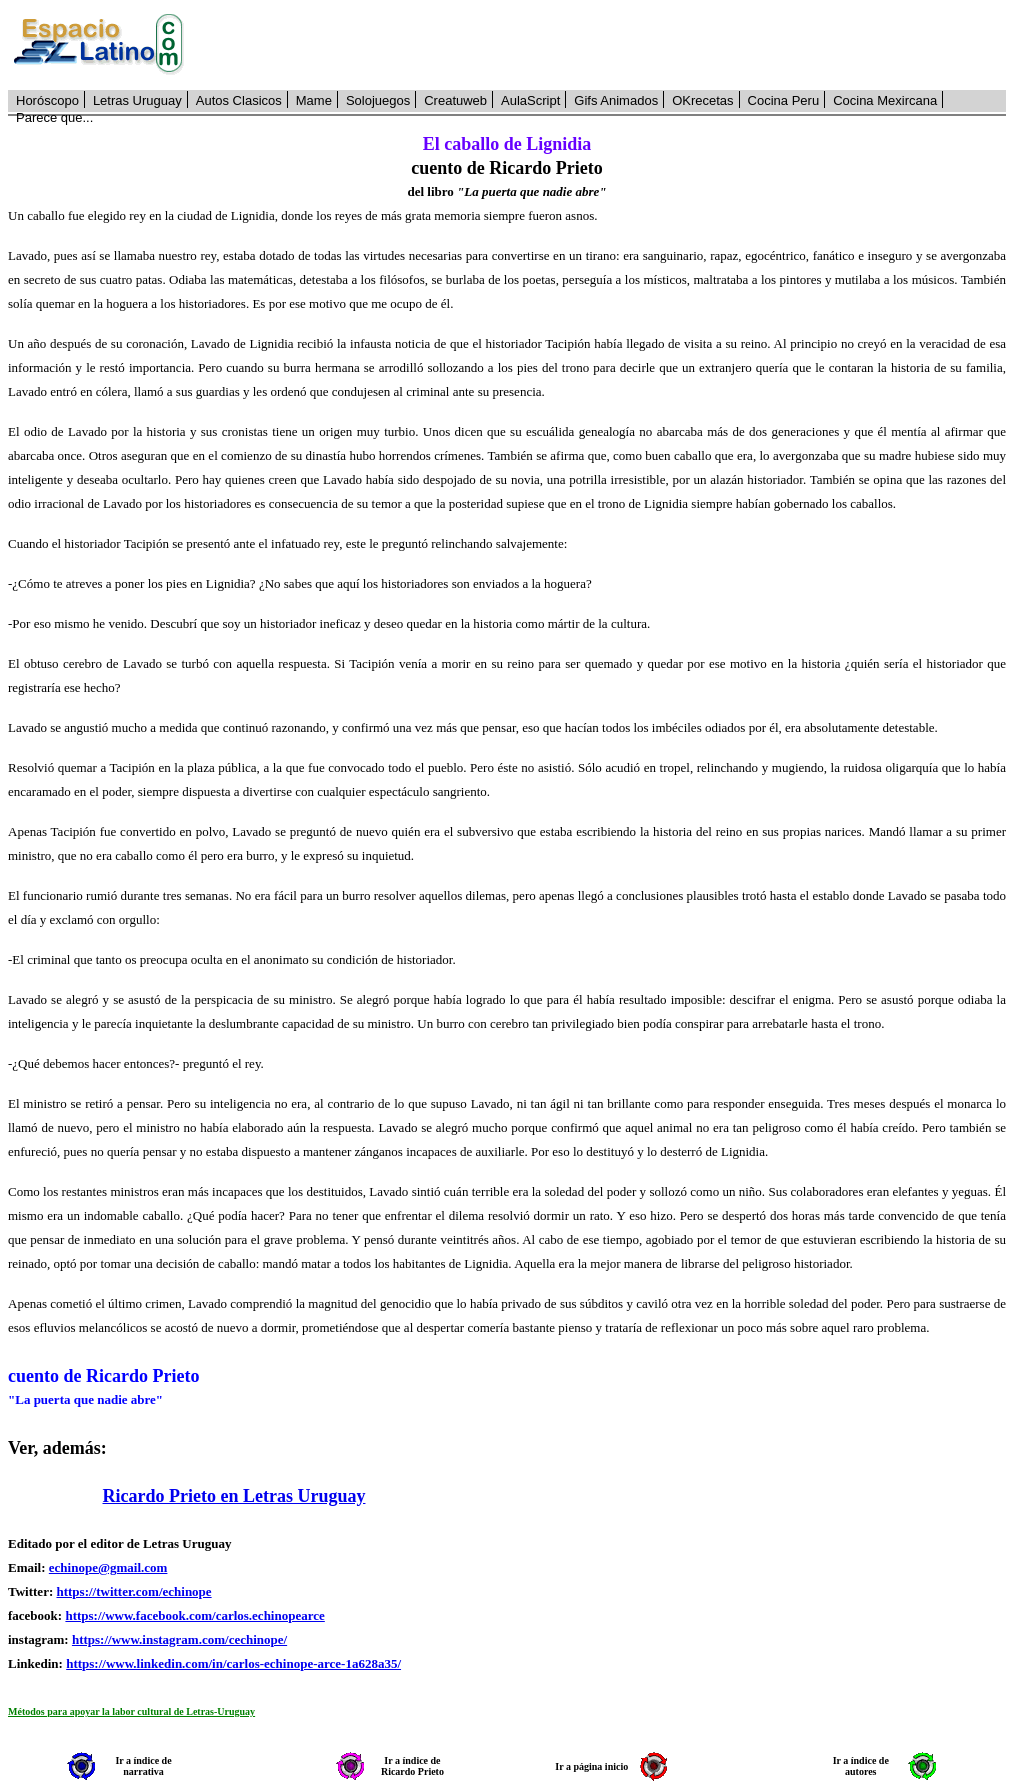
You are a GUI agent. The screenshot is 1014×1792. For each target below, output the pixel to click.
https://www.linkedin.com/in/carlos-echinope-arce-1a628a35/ (233, 1663)
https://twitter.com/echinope (133, 1591)
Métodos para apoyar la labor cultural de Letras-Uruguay (131, 1711)
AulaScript (530, 100)
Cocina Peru (784, 100)
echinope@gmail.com (108, 1567)
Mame (314, 100)
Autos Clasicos (239, 100)
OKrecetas (702, 100)
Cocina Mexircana (885, 100)
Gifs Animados (616, 100)
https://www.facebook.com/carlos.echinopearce (194, 1615)
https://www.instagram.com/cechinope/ (179, 1639)
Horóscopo (47, 100)
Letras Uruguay (137, 100)
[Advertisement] (606, 45)
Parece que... (54, 117)
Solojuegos (378, 100)
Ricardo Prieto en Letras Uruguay (234, 1496)
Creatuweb (455, 100)
